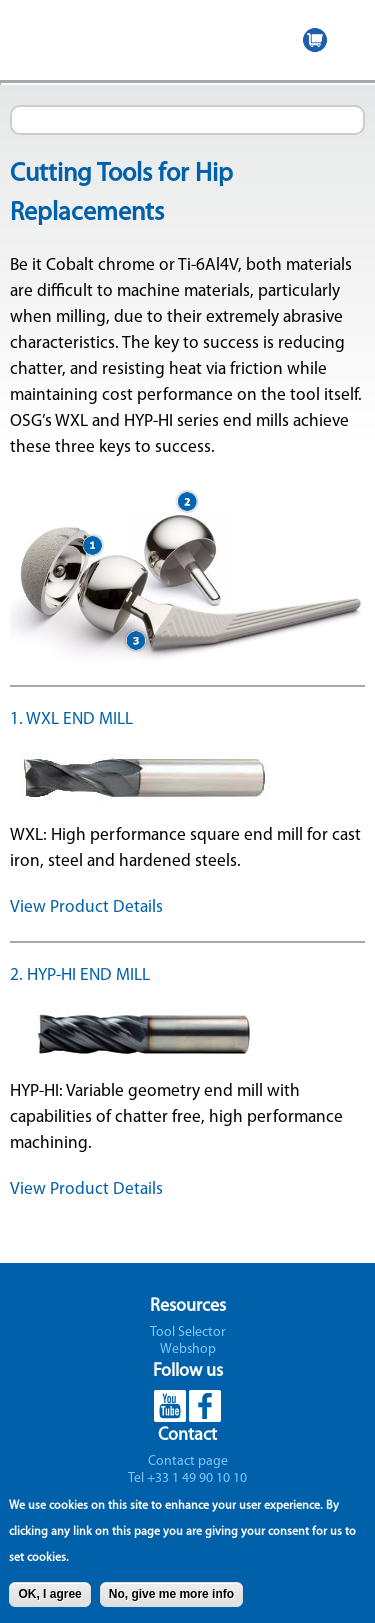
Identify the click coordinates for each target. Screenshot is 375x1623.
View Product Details (86, 907)
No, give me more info (171, 1600)
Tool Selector (188, 1332)
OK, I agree (49, 1600)
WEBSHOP (315, 40)
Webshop (188, 1349)
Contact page (188, 1461)
